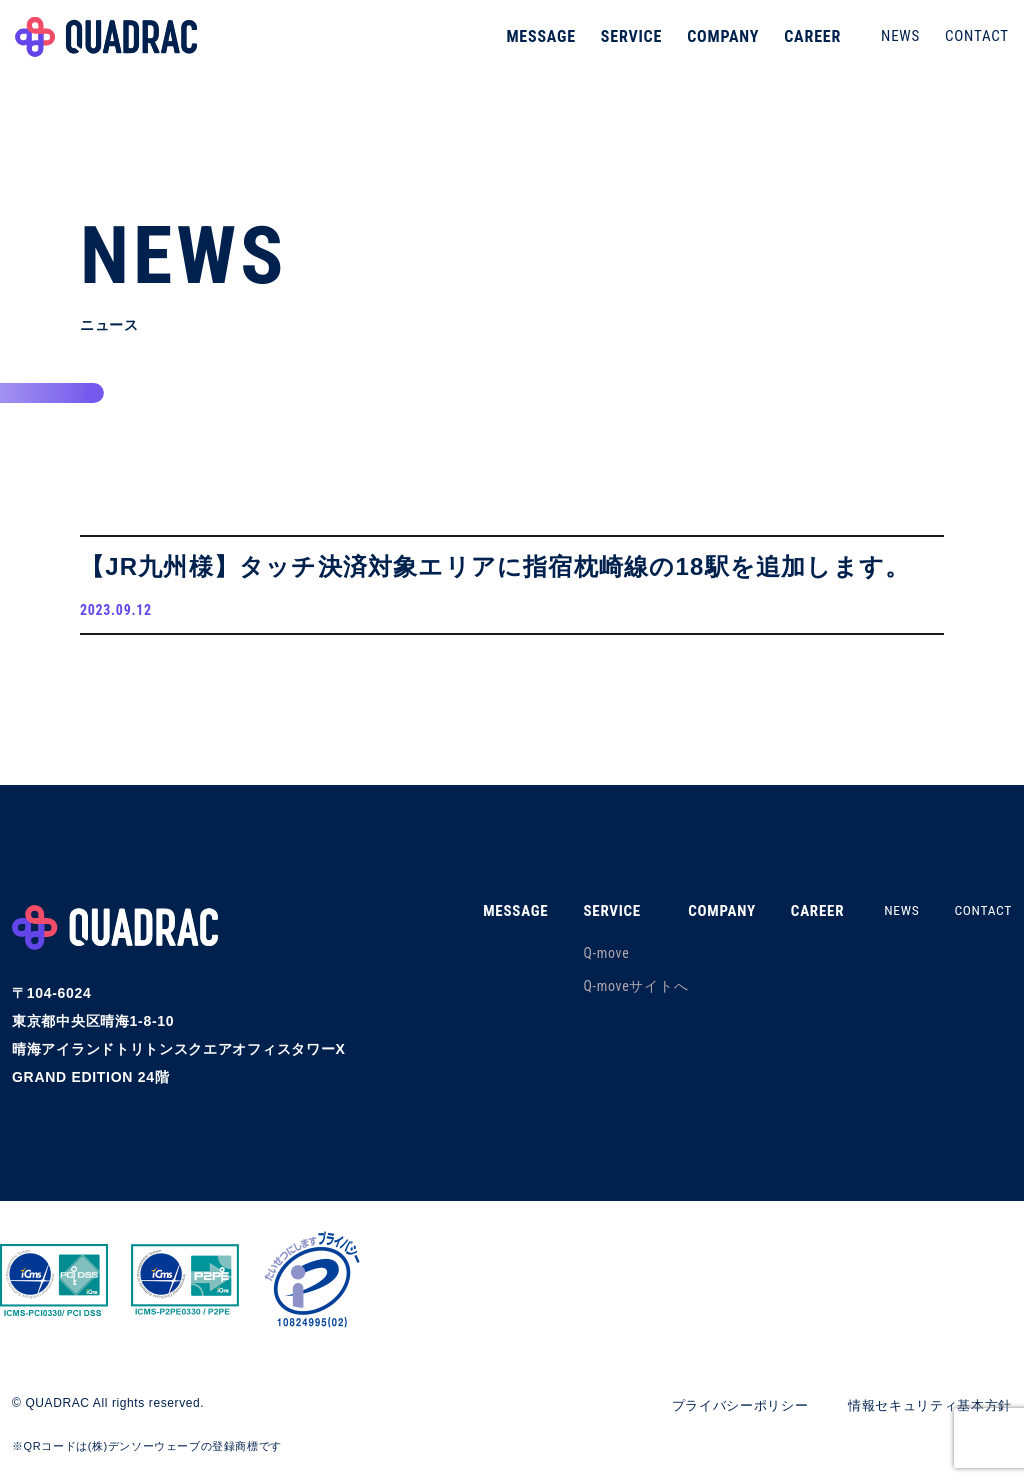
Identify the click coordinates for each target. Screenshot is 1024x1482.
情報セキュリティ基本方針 (924, 1410)
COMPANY (718, 44)
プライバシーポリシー (722, 1410)
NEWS (895, 44)
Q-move (589, 959)
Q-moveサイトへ (618, 992)
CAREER (807, 44)
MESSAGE (536, 44)
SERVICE (626, 44)
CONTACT (972, 44)
